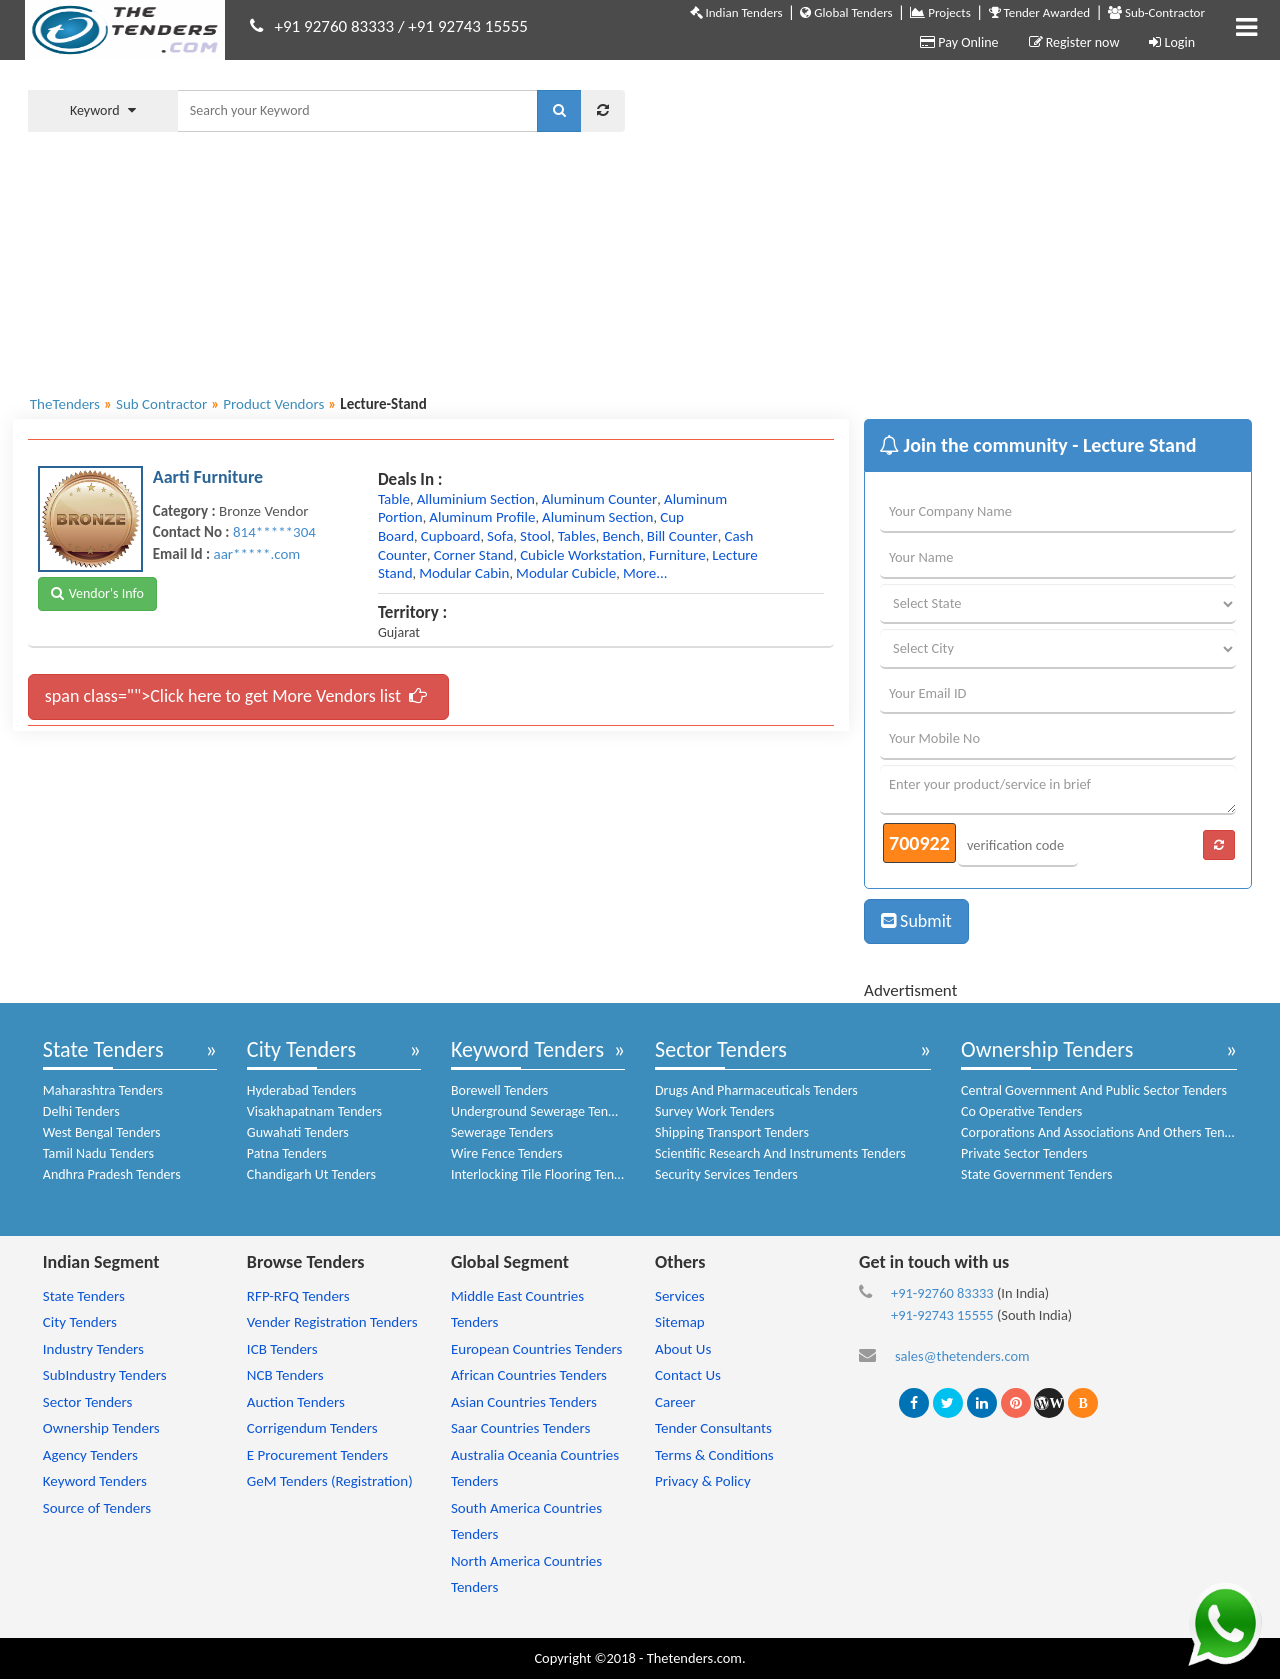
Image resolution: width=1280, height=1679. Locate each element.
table (394, 499)
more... (645, 573)
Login (1172, 42)
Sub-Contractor (1156, 12)
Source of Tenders (97, 1508)
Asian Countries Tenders (524, 1402)
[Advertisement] (953, 225)
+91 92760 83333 (335, 26)
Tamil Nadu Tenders (98, 1153)
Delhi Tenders (81, 1111)
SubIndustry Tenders (105, 1375)
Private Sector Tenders (1024, 1153)
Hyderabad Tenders (301, 1090)
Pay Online (959, 42)
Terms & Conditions (714, 1455)
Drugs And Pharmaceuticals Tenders (756, 1090)
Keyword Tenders (527, 1049)
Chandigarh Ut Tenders (311, 1174)
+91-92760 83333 (942, 1293)
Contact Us (688, 1375)
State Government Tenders (1036, 1174)
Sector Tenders (721, 1049)
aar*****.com (256, 554)
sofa (500, 536)
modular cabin (464, 573)
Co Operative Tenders (1021, 1111)
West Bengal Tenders (102, 1132)
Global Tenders (846, 12)
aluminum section (597, 517)
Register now (1074, 42)
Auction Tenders (296, 1402)
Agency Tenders (90, 1455)
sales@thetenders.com (962, 1356)
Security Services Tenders (726, 1174)
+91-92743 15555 (942, 1315)
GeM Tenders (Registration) (330, 1481)
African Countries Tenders (529, 1375)
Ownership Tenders (1047, 1049)
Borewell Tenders (499, 1090)
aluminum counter (600, 499)
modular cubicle (566, 573)
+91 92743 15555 (468, 26)
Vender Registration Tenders (332, 1322)
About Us (683, 1349)
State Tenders (103, 1049)
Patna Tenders (287, 1153)
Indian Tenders (736, 12)
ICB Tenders (282, 1349)
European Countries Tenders (536, 1349)
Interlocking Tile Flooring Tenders (545, 1174)
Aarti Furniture (208, 477)
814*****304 (274, 532)
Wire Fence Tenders (506, 1153)
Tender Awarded (1040, 12)
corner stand (474, 555)
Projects (940, 12)
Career (675, 1402)
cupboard (451, 536)
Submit (916, 921)
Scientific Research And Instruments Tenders (780, 1153)
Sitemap (680, 1322)
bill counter (682, 536)
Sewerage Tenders (502, 1132)
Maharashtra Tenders (103, 1090)
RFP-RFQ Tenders (298, 1296)
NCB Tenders (285, 1375)
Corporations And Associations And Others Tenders (1105, 1132)
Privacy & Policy (703, 1481)
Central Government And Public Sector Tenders (1094, 1090)
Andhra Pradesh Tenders (112, 1174)
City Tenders (301, 1049)
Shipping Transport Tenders (732, 1132)
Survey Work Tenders (714, 1111)
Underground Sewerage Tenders (542, 1111)
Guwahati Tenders (298, 1132)
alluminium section (476, 499)
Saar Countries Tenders (520, 1428)
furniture (677, 555)
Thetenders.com (694, 1658)
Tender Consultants (713, 1428)
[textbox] (357, 111)
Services (680, 1296)
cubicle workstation (581, 555)
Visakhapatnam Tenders (314, 1111)
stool (535, 536)
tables (577, 536)
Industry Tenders (93, 1349)
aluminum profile (482, 517)
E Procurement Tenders (317, 1455)
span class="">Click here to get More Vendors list (236, 696)
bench (621, 536)
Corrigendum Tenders (312, 1428)
